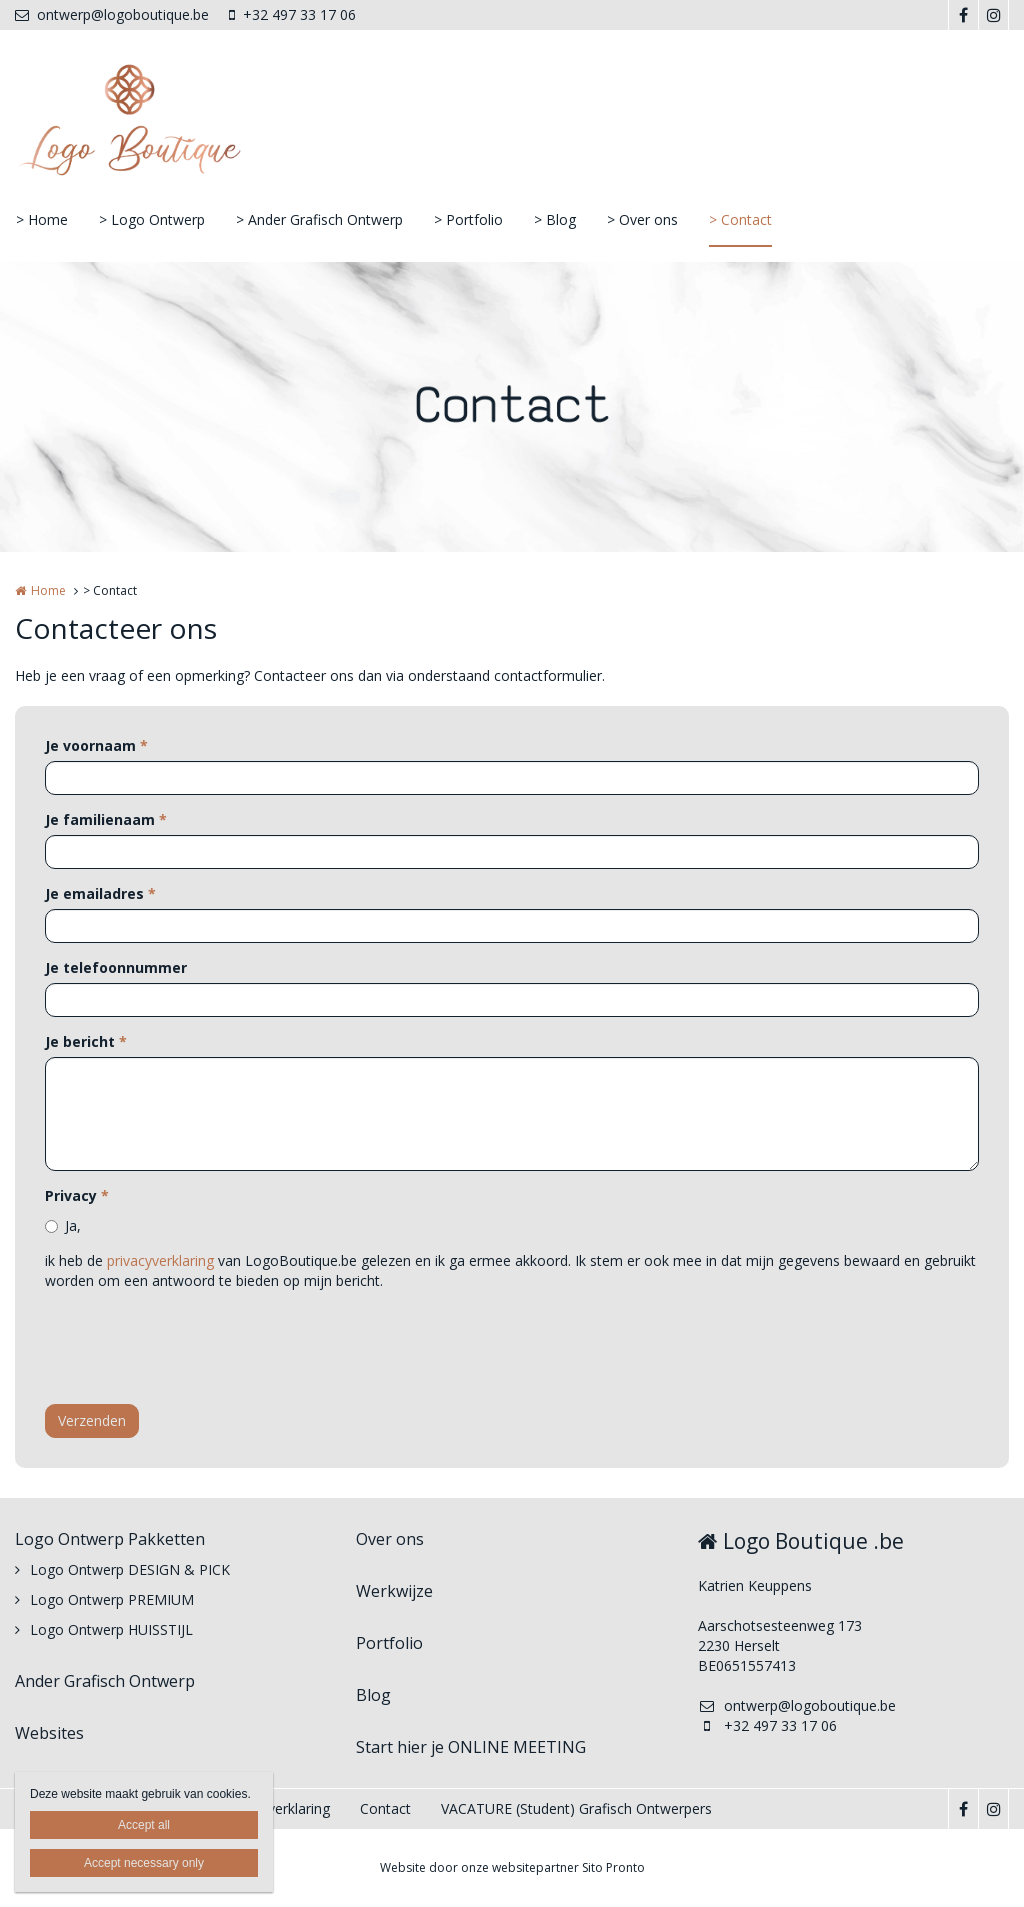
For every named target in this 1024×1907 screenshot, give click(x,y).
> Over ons (642, 219)
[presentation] (197, 1350)
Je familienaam (106, 819)
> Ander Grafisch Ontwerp (319, 219)
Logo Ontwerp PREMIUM (112, 1599)
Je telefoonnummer (116, 967)
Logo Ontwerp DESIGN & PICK (130, 1569)
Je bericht (86, 1041)
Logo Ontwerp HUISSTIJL (111, 1629)
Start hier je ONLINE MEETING (471, 1747)
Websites (49, 1733)
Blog (373, 1695)
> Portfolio (468, 219)
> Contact (740, 219)
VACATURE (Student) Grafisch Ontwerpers (576, 1808)
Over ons (390, 1539)
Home (48, 590)
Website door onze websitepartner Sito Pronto (512, 1867)
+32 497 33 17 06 (292, 14)
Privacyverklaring (276, 1808)
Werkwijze (394, 1591)
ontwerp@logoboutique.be (112, 14)
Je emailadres (100, 893)
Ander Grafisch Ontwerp (105, 1681)
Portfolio (389, 1643)
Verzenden (92, 1420)
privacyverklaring (160, 1260)
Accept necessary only (144, 1863)
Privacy (77, 1195)
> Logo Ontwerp (152, 219)
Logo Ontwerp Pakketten (110, 1539)
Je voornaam (96, 745)
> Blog (555, 219)
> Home (42, 219)
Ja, (73, 1225)
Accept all (144, 1825)
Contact (385, 1808)
